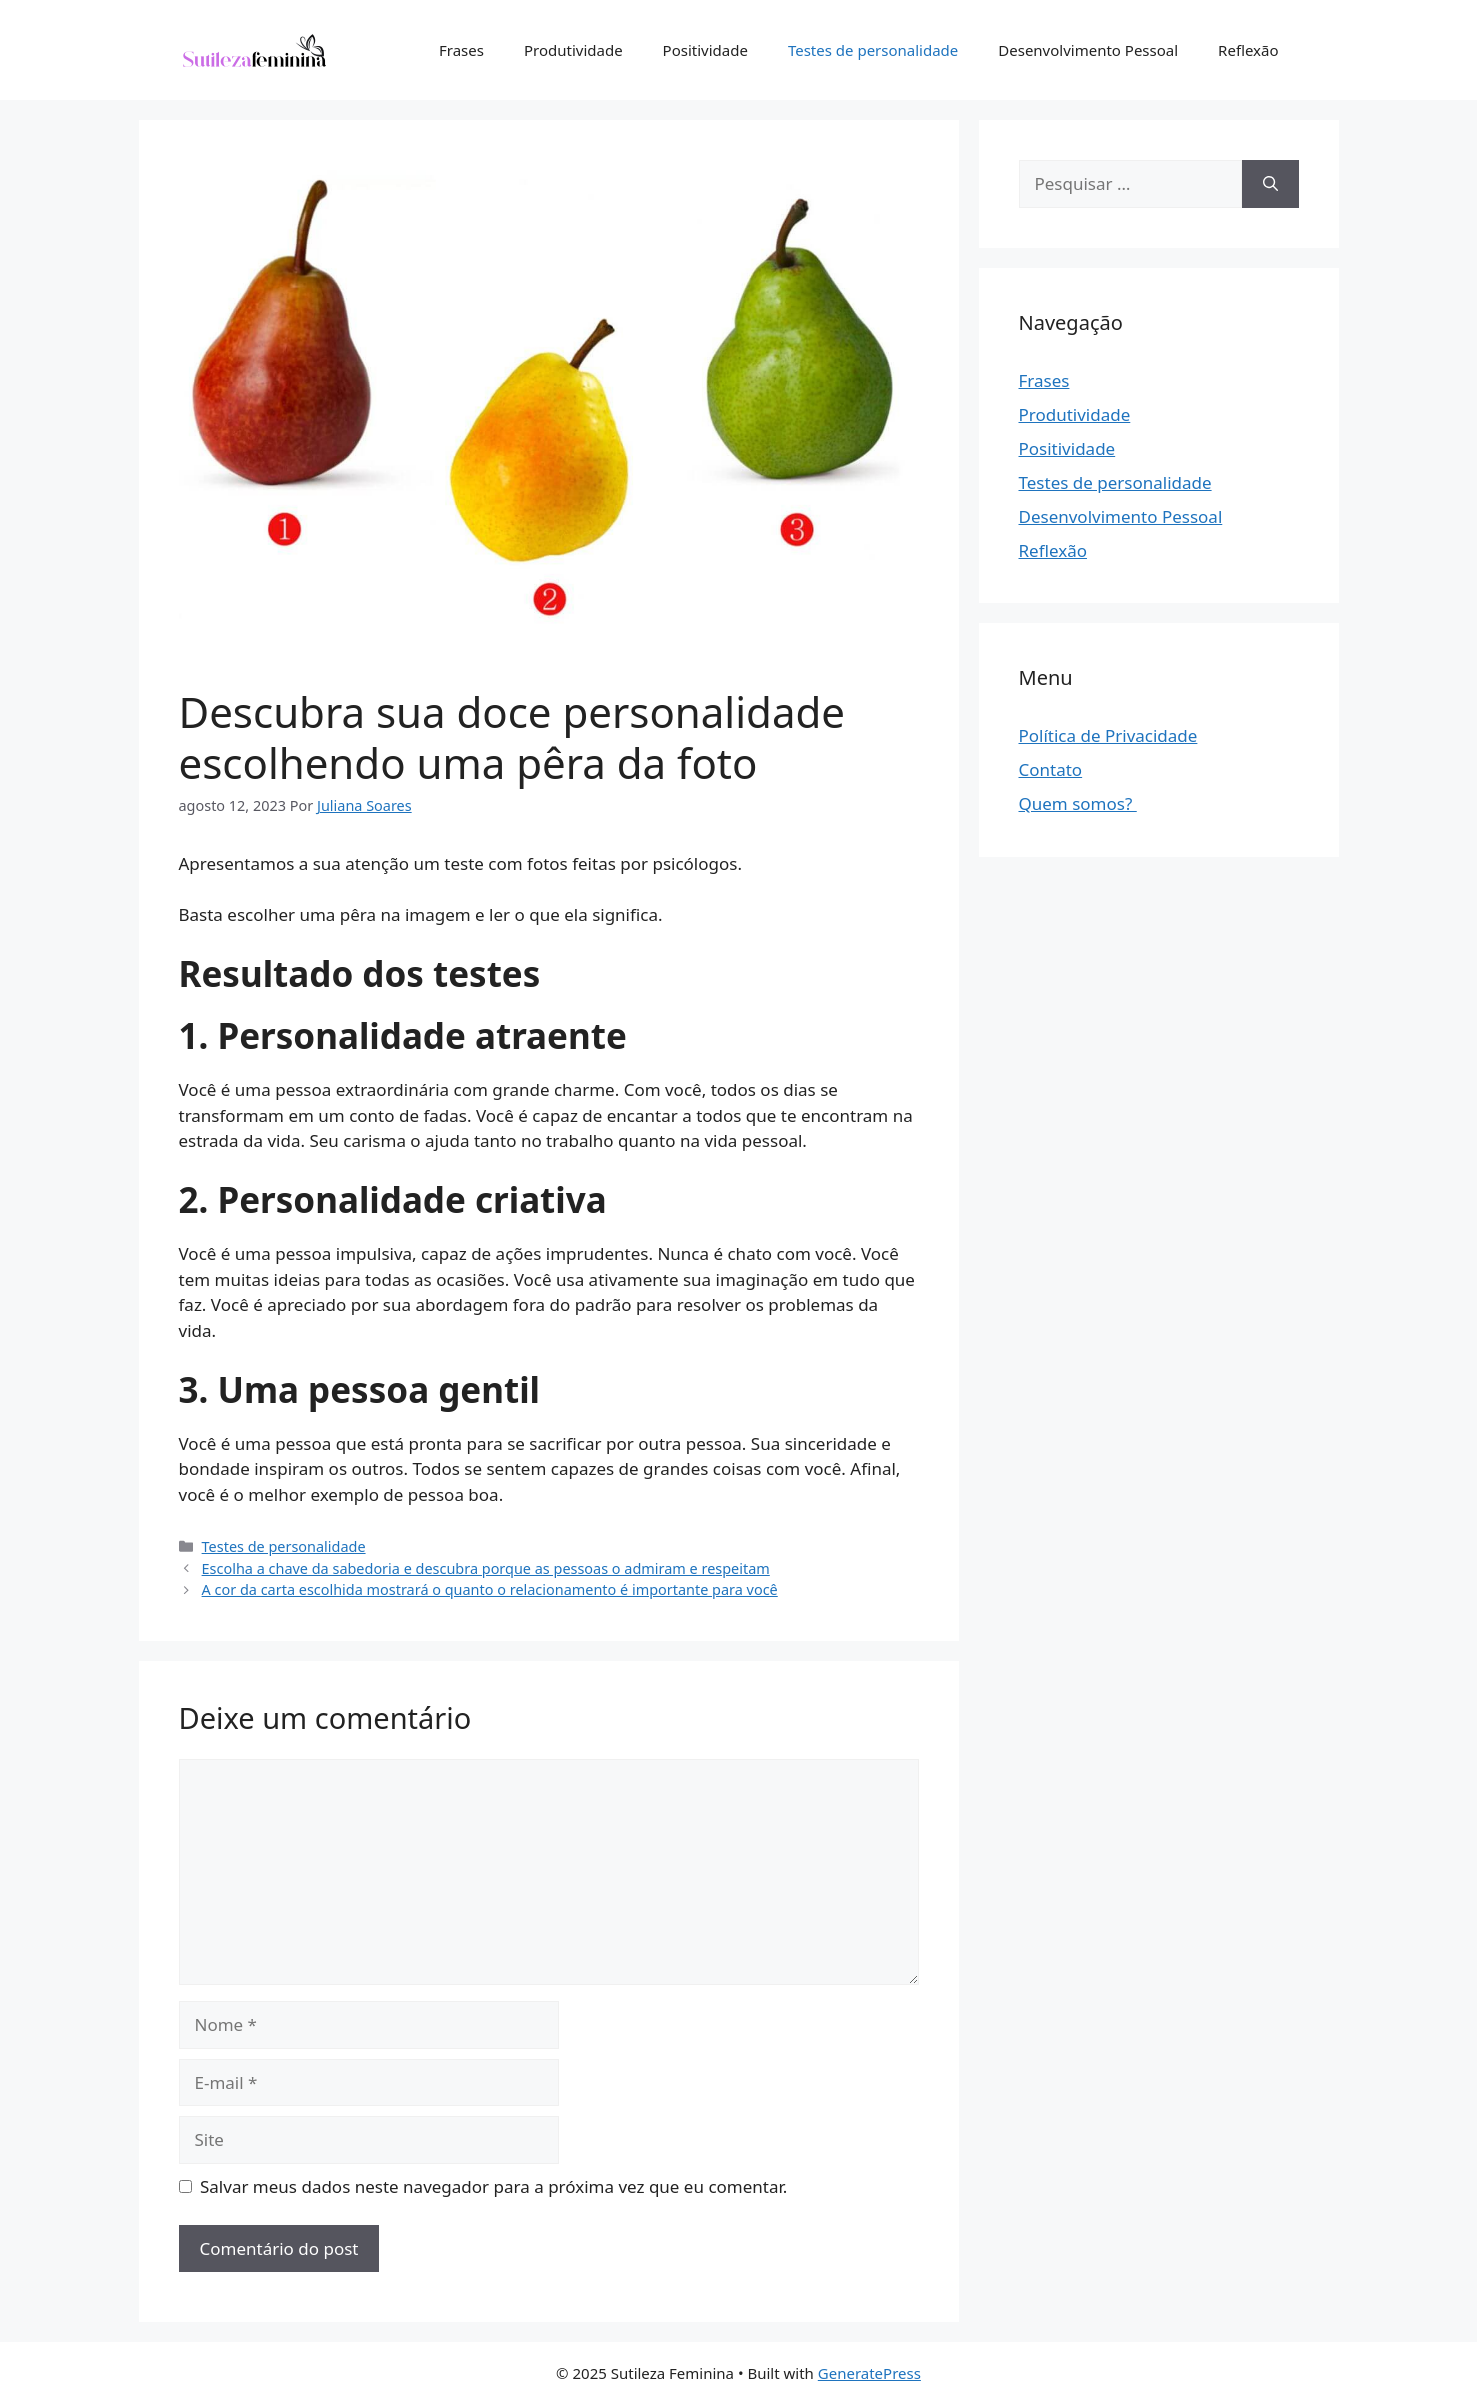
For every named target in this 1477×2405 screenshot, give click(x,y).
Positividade (705, 50)
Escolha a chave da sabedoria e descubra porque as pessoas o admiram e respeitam (486, 1568)
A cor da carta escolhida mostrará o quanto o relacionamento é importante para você (490, 1589)
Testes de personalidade (873, 50)
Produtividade (573, 50)
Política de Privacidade (1108, 735)
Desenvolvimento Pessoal (1088, 50)
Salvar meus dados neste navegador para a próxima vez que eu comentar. (493, 2186)
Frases (461, 50)
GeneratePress (869, 2373)
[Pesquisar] (1270, 184)
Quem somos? (1078, 803)
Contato (1051, 769)
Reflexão (1248, 50)
